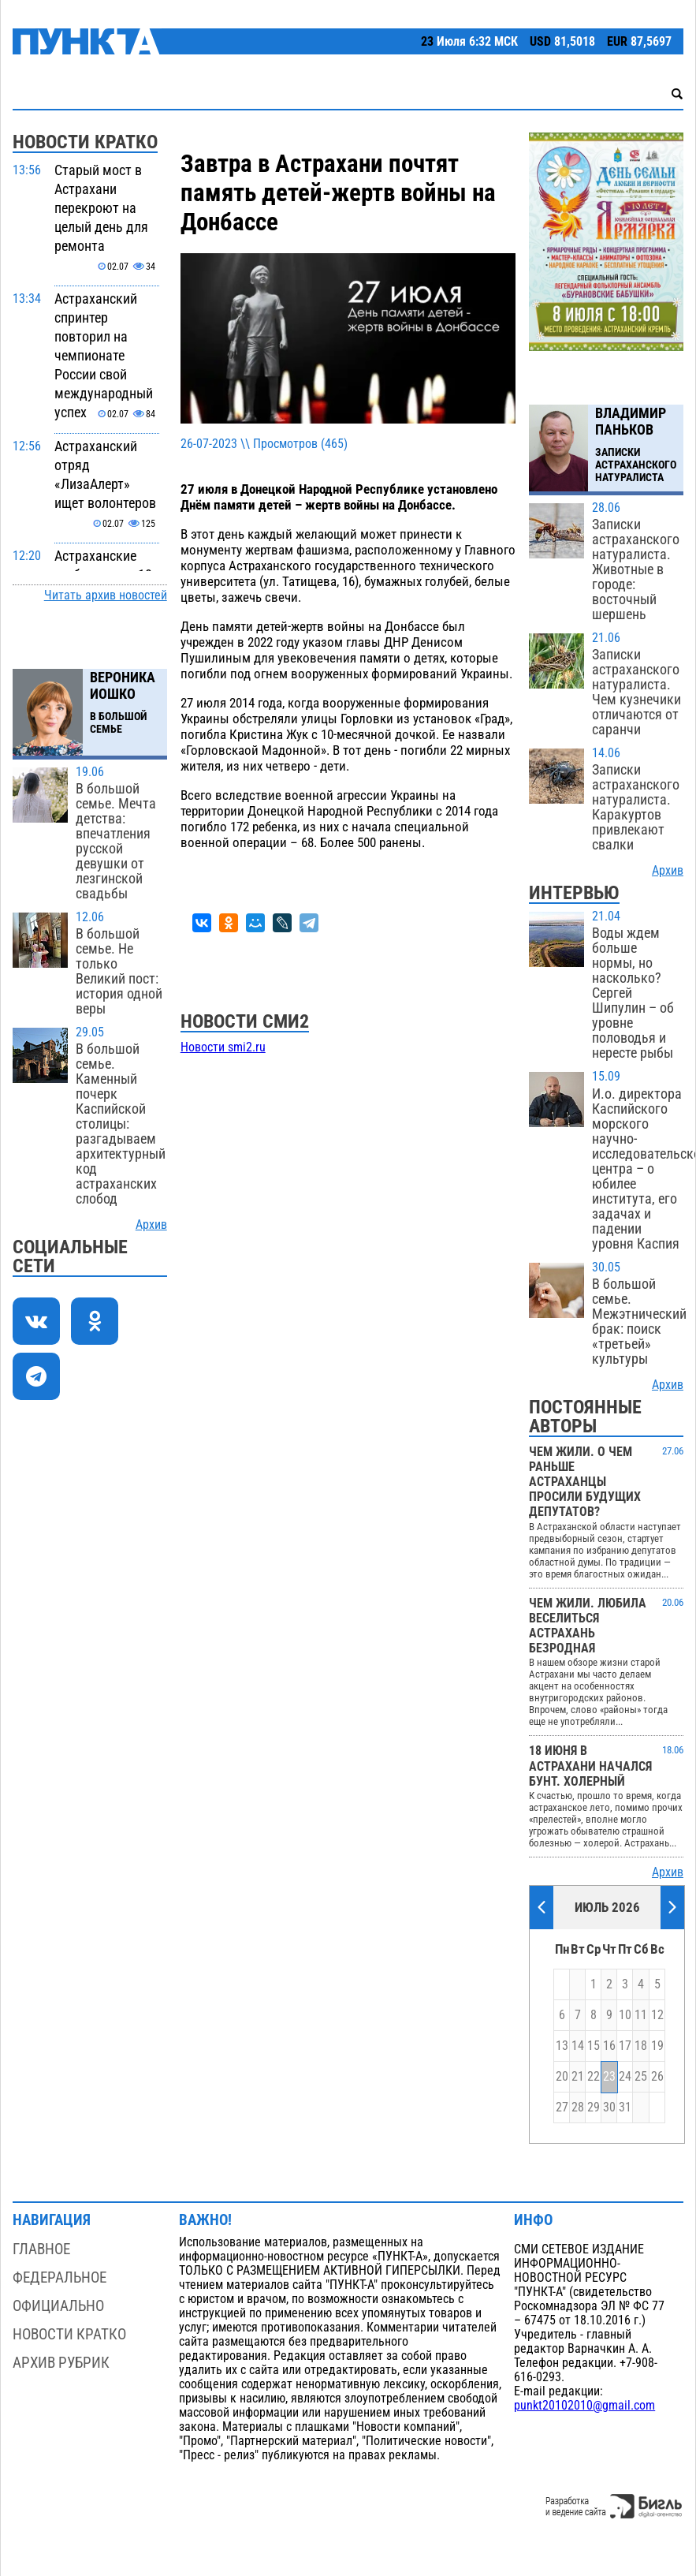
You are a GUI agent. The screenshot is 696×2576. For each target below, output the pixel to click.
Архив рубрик (61, 2363)
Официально (58, 2306)
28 (577, 2107)
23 (609, 2077)
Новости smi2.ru (223, 1047)
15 (593, 2046)
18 (641, 2046)
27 (562, 2107)
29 (593, 2107)
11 (641, 2015)
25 (641, 2077)
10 (625, 2015)
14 (577, 2046)
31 (625, 2107)
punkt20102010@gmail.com (584, 2406)
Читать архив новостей (105, 595)
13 (562, 2046)
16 (609, 2046)
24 (625, 2077)
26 (657, 2077)
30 (609, 2107)
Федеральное (59, 2277)
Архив (151, 1225)
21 (577, 2077)
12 (657, 2015)
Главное (41, 2249)
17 (625, 2046)
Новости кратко (69, 2334)
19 (657, 2046)
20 (562, 2077)
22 (593, 2077)
